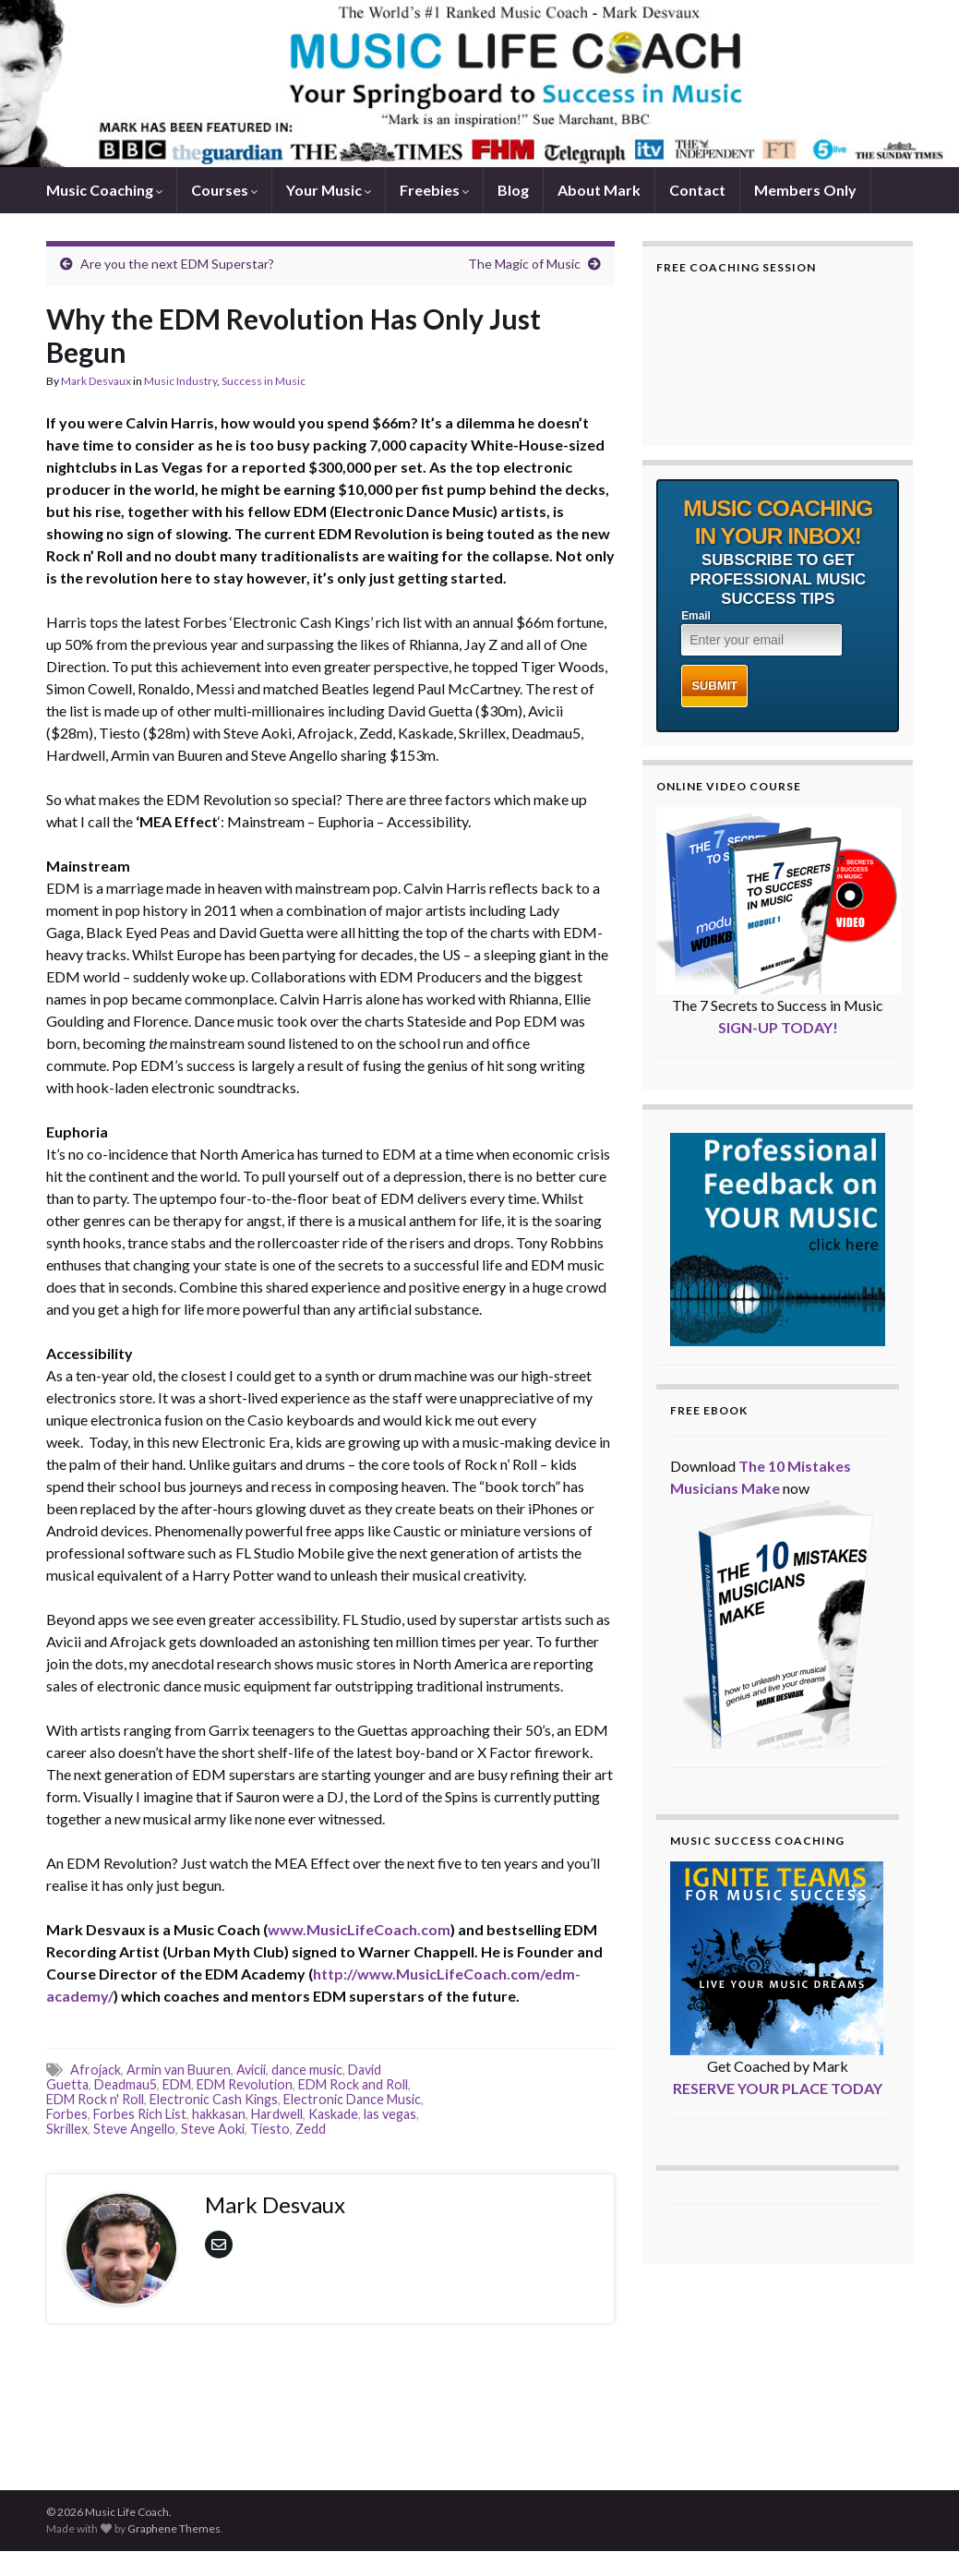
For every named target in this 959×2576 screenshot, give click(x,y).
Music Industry (180, 381)
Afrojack (95, 2069)
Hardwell (277, 2114)
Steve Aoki (213, 2129)
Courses (224, 190)
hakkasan (219, 2114)
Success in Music (264, 381)
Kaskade (333, 2114)
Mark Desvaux (96, 381)
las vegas (390, 2114)
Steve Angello (134, 2129)
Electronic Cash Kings (214, 2099)
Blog (513, 190)
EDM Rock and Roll (353, 2084)
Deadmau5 (125, 2084)
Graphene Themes (174, 2528)
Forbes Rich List (139, 2114)
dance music (306, 2069)
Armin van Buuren (178, 2069)
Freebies (434, 190)
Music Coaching (104, 190)
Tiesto (270, 2129)
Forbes (67, 2114)
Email (696, 615)
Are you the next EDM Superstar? (177, 263)
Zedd (310, 2129)
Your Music (328, 190)
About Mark (599, 190)
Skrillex (67, 2129)
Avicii (251, 2069)
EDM (176, 2084)
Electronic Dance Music (352, 2099)
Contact (697, 190)
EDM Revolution (245, 2084)
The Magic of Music (524, 263)
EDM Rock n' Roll (95, 2099)
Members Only (805, 190)
